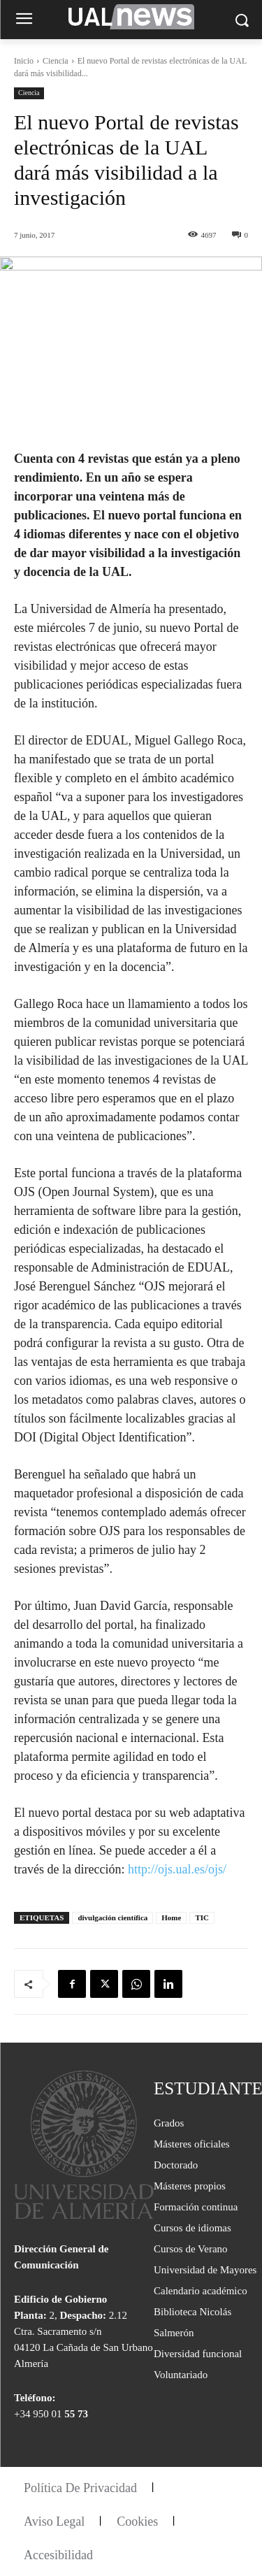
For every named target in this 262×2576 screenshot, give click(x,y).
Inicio (24, 61)
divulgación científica (112, 1917)
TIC (202, 1917)
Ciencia (55, 61)
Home (171, 1917)
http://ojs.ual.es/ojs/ (177, 1869)
